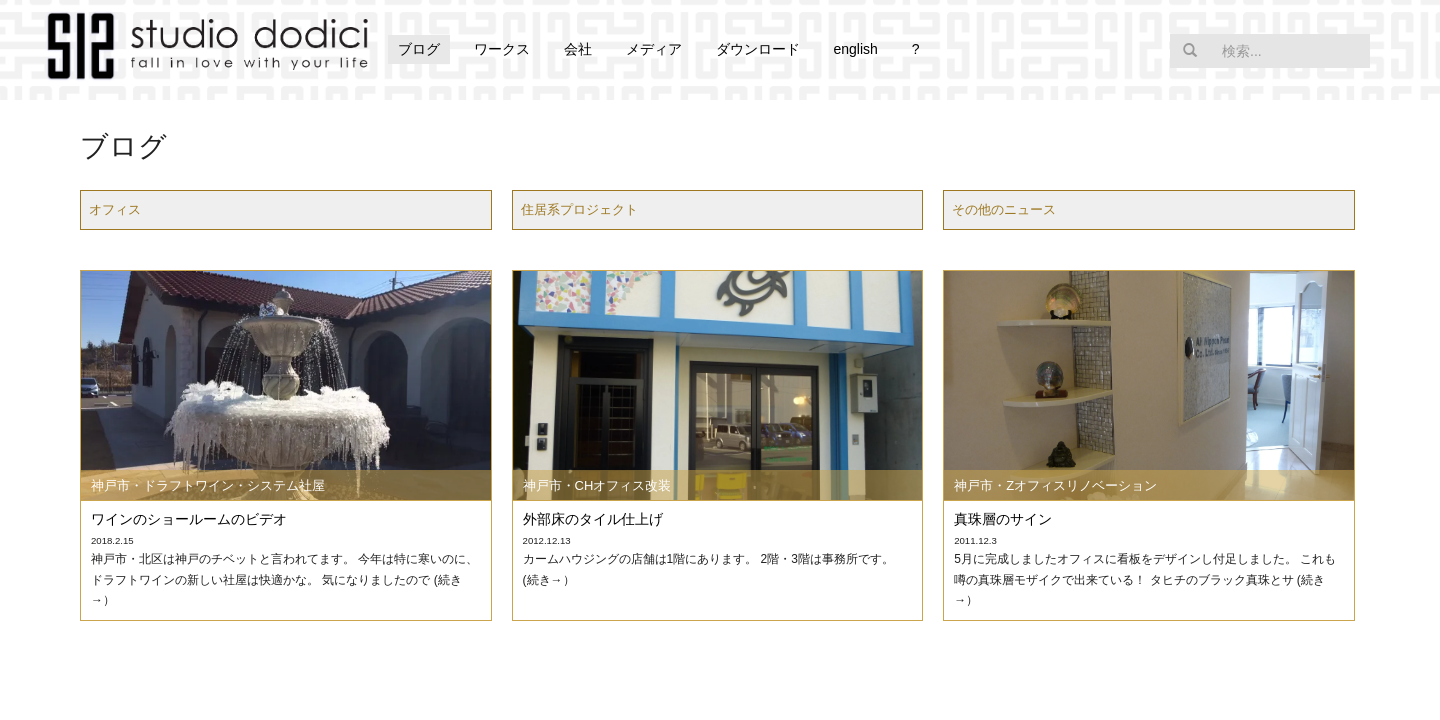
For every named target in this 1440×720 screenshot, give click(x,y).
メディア (654, 49)
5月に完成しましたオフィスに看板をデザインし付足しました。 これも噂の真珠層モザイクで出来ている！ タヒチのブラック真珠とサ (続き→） (1145, 579)
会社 (578, 49)
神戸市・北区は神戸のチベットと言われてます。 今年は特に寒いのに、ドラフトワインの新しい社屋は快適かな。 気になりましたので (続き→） (284, 579)
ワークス (502, 49)
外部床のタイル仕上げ (593, 519)
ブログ (419, 49)
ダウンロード (758, 49)
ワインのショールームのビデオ (189, 519)
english (855, 49)
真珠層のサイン (1003, 519)
